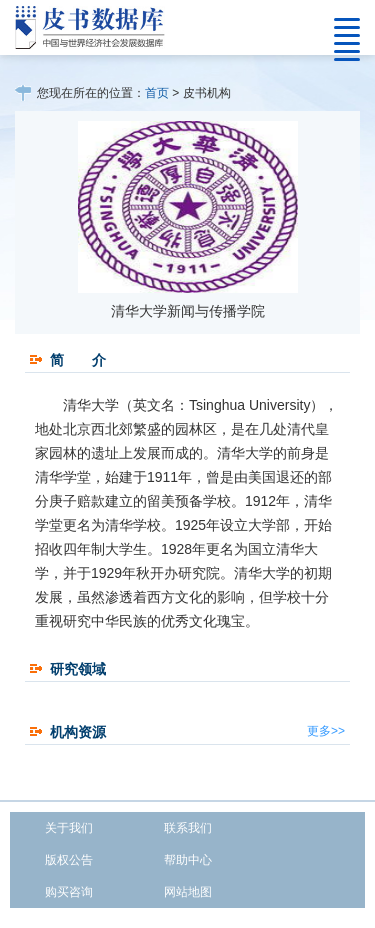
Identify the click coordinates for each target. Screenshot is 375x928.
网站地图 (188, 892)
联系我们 (188, 828)
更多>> (326, 731)
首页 (157, 93)
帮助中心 (188, 860)
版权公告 (69, 860)
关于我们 (69, 828)
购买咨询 (69, 892)
